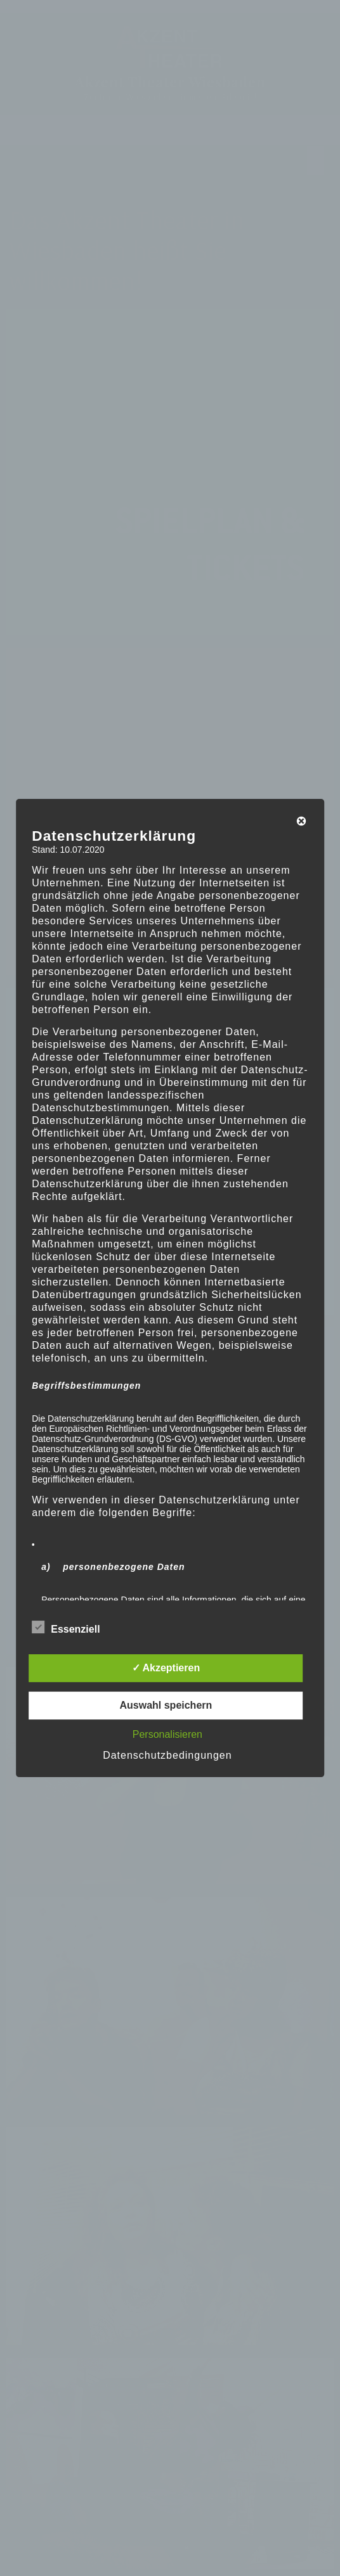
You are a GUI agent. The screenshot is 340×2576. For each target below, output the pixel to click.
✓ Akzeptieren (166, 1667)
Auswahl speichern (165, 1705)
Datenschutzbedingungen (167, 1755)
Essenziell (66, 1627)
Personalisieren (167, 1734)
